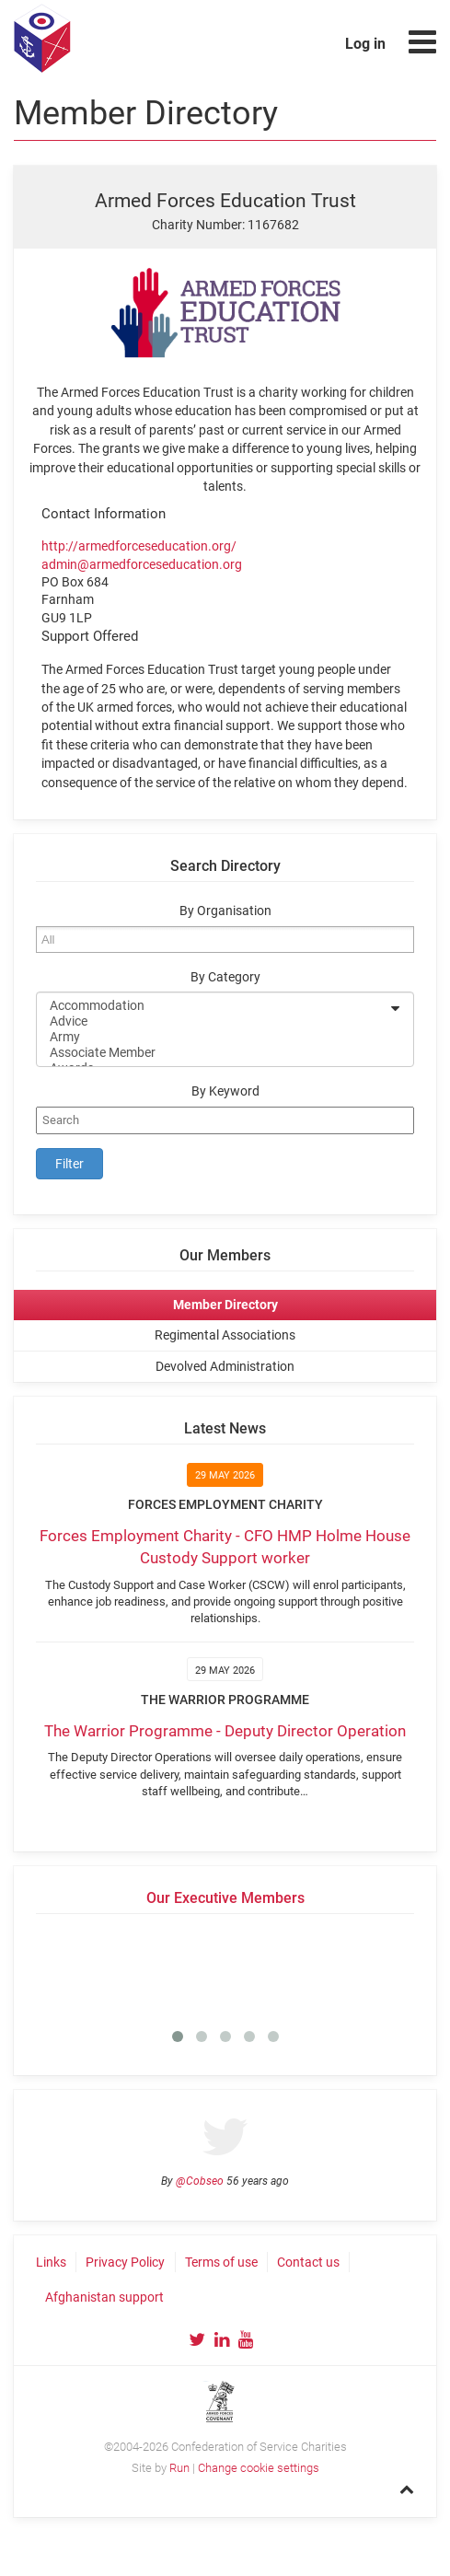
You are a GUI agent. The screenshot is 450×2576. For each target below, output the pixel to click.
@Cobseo (200, 2181)
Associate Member (213, 1053)
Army (213, 1037)
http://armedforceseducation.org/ (139, 546)
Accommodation (213, 1006)
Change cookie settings (258, 2468)
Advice (213, 1021)
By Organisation (225, 911)
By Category (225, 977)
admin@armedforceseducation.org (141, 564)
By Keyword (225, 1091)
